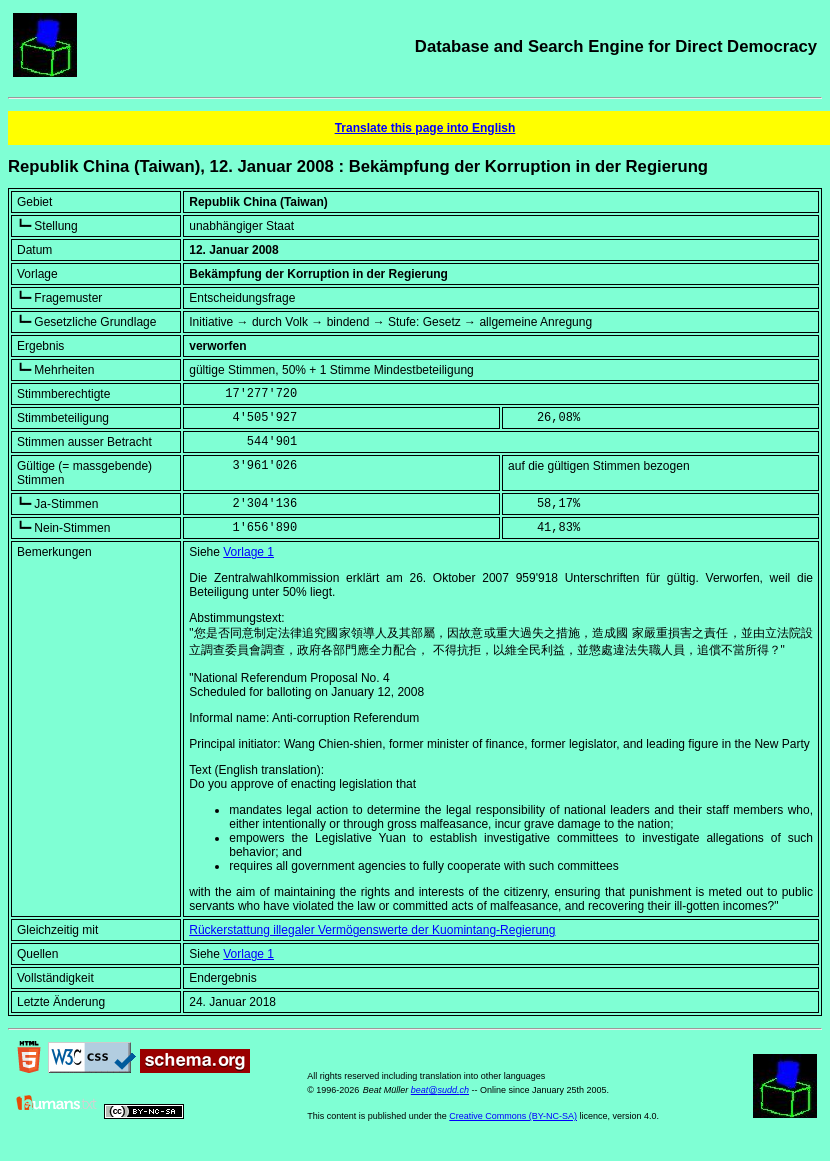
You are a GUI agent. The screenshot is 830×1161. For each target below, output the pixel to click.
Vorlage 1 (248, 552)
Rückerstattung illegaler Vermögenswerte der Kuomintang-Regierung (372, 930)
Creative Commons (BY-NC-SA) (513, 1116)
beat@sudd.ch (440, 1090)
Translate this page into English (425, 128)
